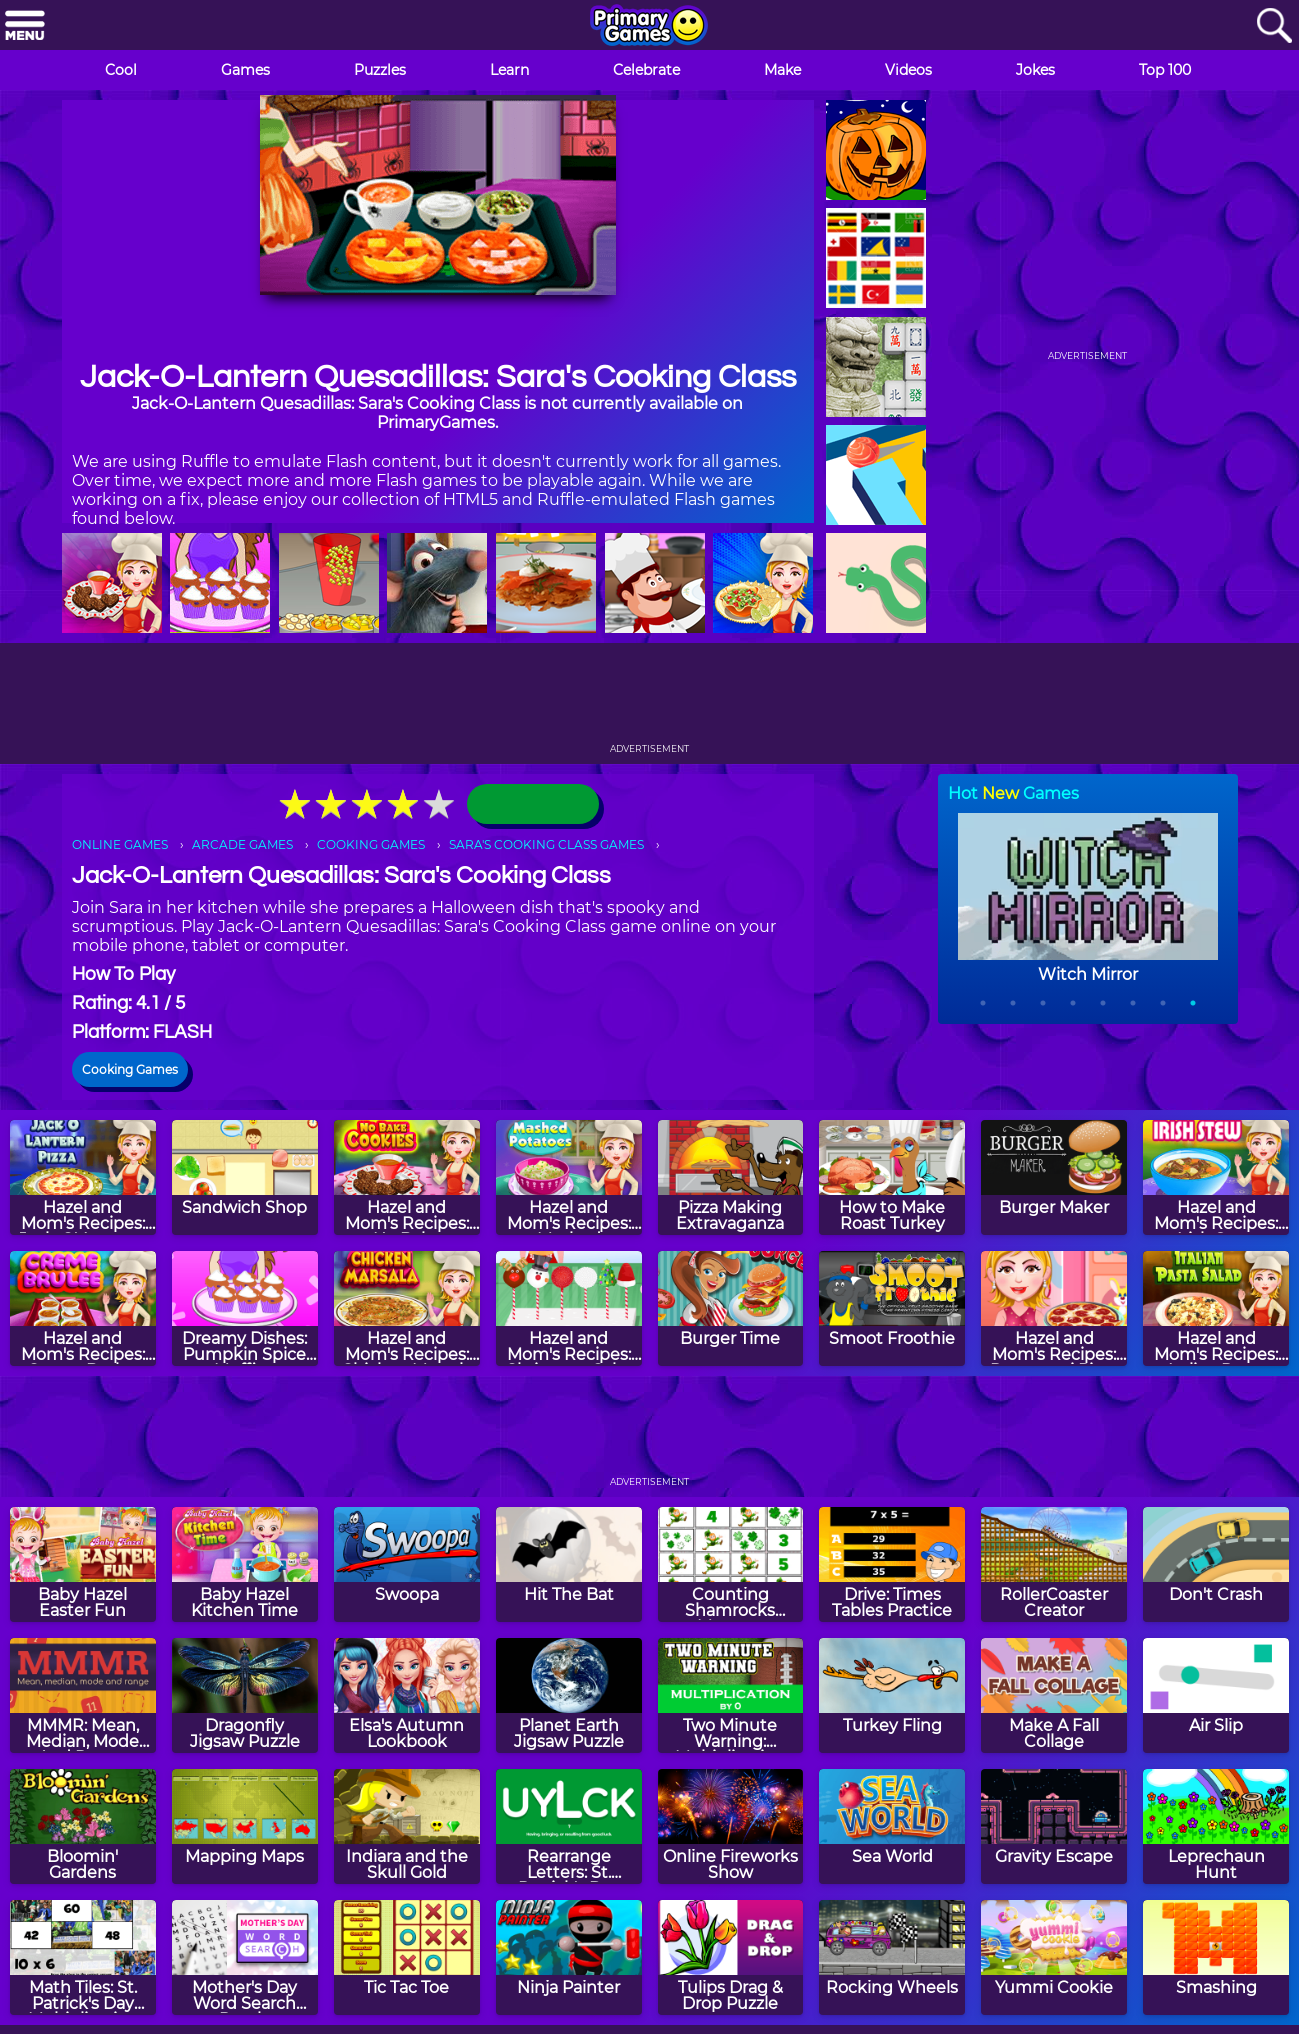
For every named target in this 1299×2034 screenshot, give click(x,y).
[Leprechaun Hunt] (1216, 1826)
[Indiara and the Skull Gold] (407, 1826)
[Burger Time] (731, 1308)
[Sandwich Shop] (245, 1177)
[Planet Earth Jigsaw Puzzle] (569, 1695)
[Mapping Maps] (245, 1826)
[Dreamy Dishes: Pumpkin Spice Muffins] (245, 1308)
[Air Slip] (1216, 1695)
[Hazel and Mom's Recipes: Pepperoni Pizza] (1054, 1308)
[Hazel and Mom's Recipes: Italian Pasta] (1216, 1308)
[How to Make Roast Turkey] (892, 1177)
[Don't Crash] (1216, 1564)
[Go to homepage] (649, 27)
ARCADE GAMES (242, 844)
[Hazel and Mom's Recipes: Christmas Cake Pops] (569, 1308)
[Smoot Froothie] (892, 1308)
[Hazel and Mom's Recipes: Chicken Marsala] (407, 1308)
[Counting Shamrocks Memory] (731, 1564)
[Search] (1274, 26)
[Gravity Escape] (1054, 1826)
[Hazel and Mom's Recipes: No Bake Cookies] (407, 1177)
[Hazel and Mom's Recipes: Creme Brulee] (83, 1308)
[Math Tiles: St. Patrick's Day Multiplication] (83, 1957)
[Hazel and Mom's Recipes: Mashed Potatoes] (569, 1177)
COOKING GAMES (371, 844)
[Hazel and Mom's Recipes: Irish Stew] (1216, 1177)
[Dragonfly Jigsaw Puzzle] (245, 1695)
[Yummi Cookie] (1054, 1957)
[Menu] (25, 26)
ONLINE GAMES (120, 844)
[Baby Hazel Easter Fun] (83, 1564)
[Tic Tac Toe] (407, 1957)
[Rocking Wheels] (892, 1957)
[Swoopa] (407, 1564)
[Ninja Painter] (569, 1957)
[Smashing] (1216, 1957)
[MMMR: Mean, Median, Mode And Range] (83, 1695)
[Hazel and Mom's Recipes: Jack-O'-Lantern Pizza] (83, 1177)
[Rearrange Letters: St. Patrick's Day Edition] (569, 1826)
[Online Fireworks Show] (731, 1826)
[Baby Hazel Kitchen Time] (245, 1564)
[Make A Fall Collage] (1054, 1695)
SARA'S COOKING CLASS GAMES (546, 844)
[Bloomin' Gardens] (83, 1826)
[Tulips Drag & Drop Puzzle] (731, 1957)
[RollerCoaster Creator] (1054, 1564)
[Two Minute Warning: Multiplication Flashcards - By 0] (731, 1695)
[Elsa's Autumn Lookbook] (407, 1695)
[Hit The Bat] (569, 1564)
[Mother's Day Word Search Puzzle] (245, 1957)
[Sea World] (892, 1826)
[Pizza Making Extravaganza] (731, 1177)
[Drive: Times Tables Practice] (892, 1564)
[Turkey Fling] (892, 1695)
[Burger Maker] (1054, 1177)
